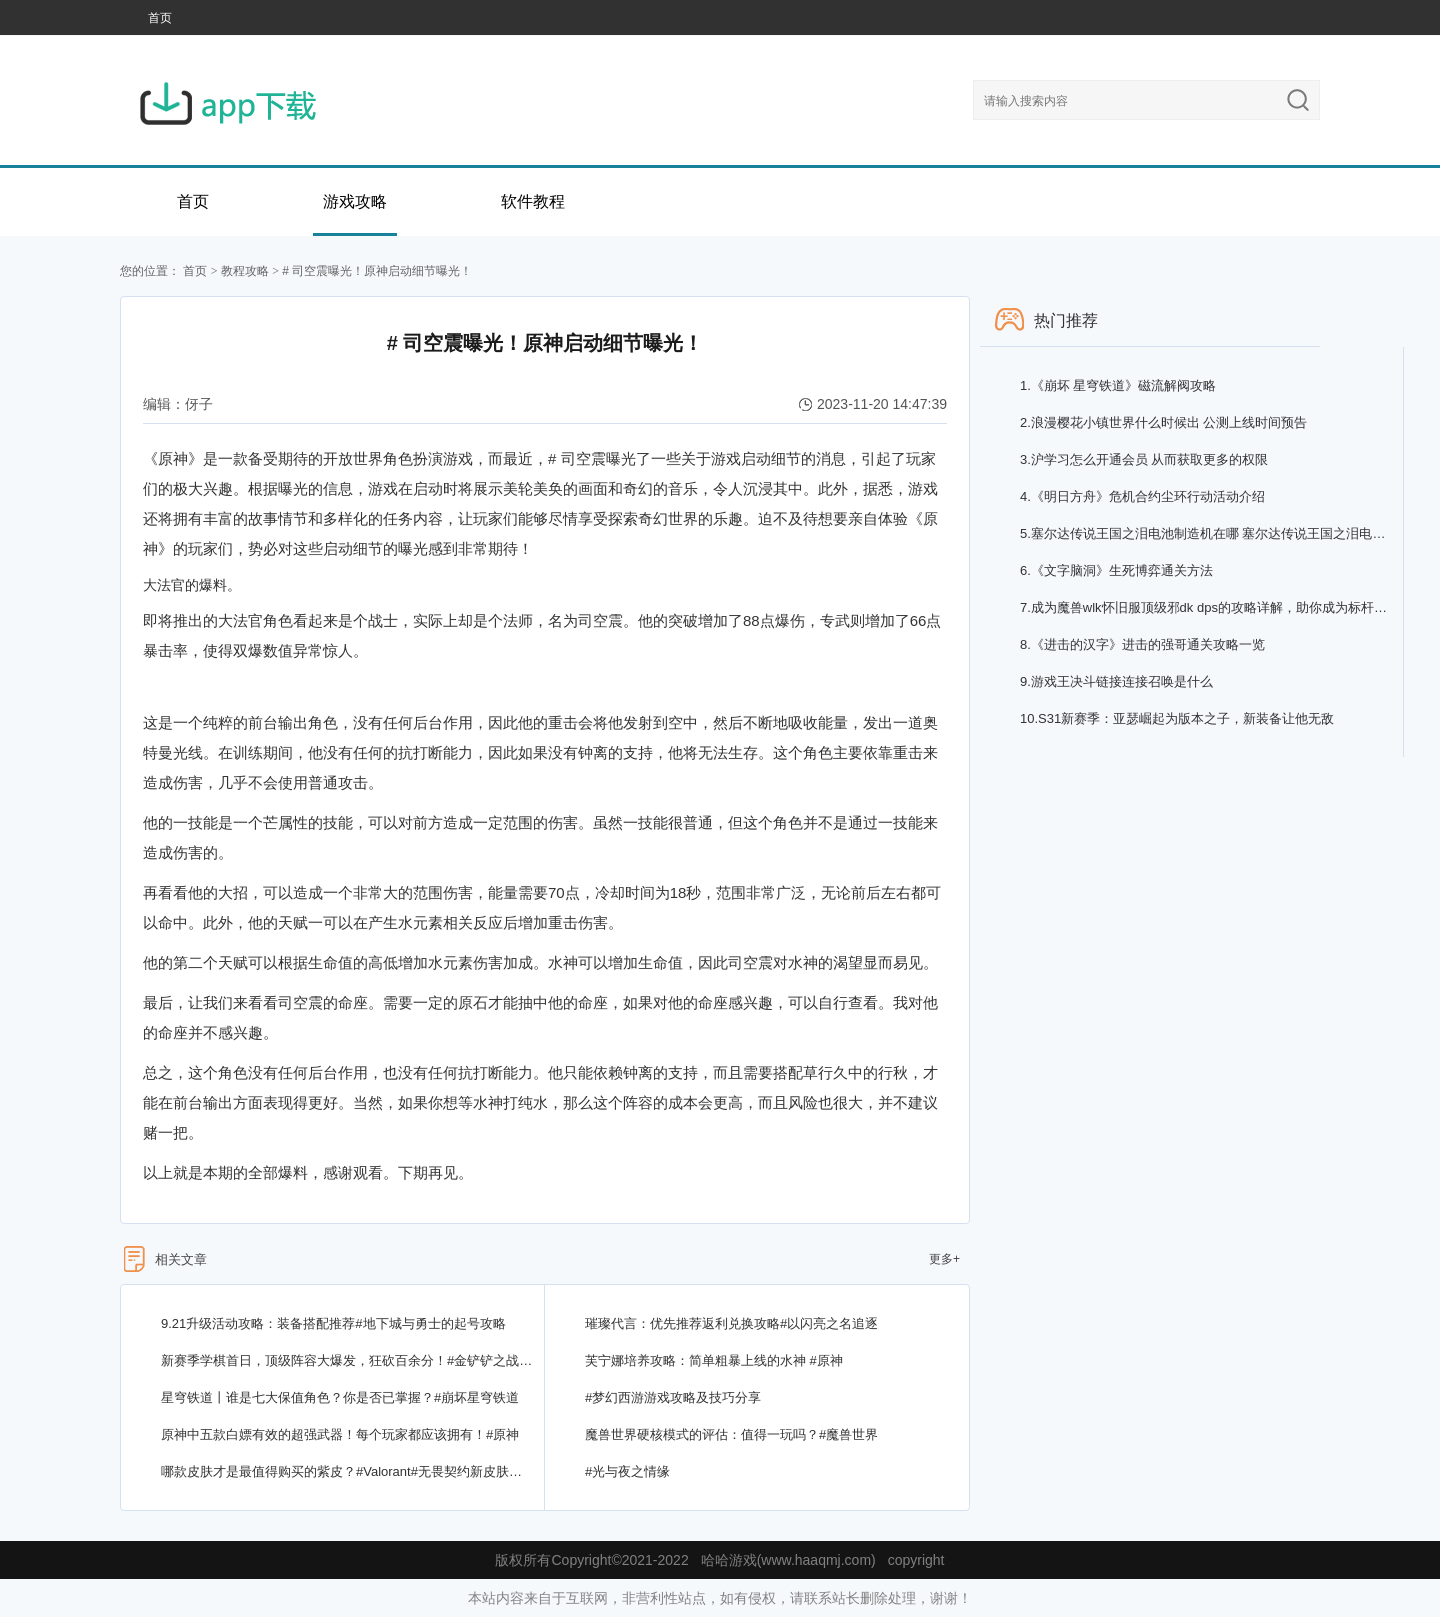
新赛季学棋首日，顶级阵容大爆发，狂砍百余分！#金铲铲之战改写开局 (347, 1360)
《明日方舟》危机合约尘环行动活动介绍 (1142, 496)
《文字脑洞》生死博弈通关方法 (1116, 570)
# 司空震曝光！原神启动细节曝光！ (377, 271)
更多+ (944, 1259)
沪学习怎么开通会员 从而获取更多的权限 (1144, 459)
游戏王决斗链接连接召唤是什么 (1116, 681)
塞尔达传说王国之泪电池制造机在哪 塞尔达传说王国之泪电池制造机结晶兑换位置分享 (1206, 533)
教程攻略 (245, 271)
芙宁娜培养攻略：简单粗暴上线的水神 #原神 (714, 1360)
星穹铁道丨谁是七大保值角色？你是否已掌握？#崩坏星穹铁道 (340, 1397)
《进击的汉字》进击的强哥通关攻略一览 (1142, 644)
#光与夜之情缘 (627, 1471)
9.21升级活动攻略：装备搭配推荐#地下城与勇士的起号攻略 (333, 1323)
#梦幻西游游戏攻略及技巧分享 (673, 1397)
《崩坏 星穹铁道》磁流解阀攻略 (1118, 385)
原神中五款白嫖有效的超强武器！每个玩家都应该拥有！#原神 (340, 1434)
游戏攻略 (355, 201)
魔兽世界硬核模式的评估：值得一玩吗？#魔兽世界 (731, 1434)
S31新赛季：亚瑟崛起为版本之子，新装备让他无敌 (1177, 718)
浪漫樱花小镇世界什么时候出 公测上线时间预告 (1163, 422)
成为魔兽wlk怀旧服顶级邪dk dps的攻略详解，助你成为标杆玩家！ (1206, 607)
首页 (160, 18)
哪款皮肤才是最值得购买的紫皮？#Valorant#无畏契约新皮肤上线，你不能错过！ (347, 1471)
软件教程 (533, 201)
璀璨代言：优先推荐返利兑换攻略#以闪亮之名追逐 (731, 1323)
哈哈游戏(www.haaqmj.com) (788, 1560)
